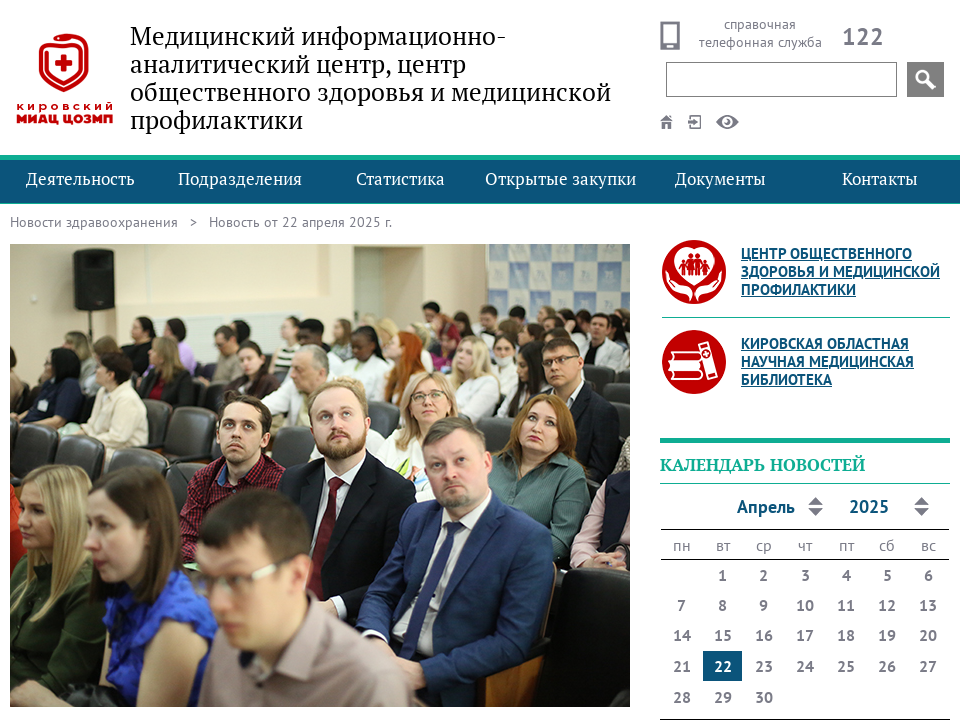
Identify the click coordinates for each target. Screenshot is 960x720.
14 (682, 635)
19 (887, 635)
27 (928, 666)
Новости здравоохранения (94, 222)
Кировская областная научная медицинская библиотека (827, 361)
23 (764, 666)
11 (846, 605)
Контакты (880, 178)
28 (682, 697)
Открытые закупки (560, 178)
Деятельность (80, 178)
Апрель (766, 506)
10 (805, 605)
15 (723, 635)
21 (682, 666)
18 (846, 635)
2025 (869, 506)
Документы (720, 178)
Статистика (400, 178)
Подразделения (240, 178)
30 (764, 697)
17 (805, 635)
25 (846, 666)
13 (928, 605)
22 (723, 666)
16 (764, 635)
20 (928, 635)
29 (723, 697)
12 (887, 605)
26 (887, 666)
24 (805, 666)
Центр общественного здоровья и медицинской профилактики (840, 271)
